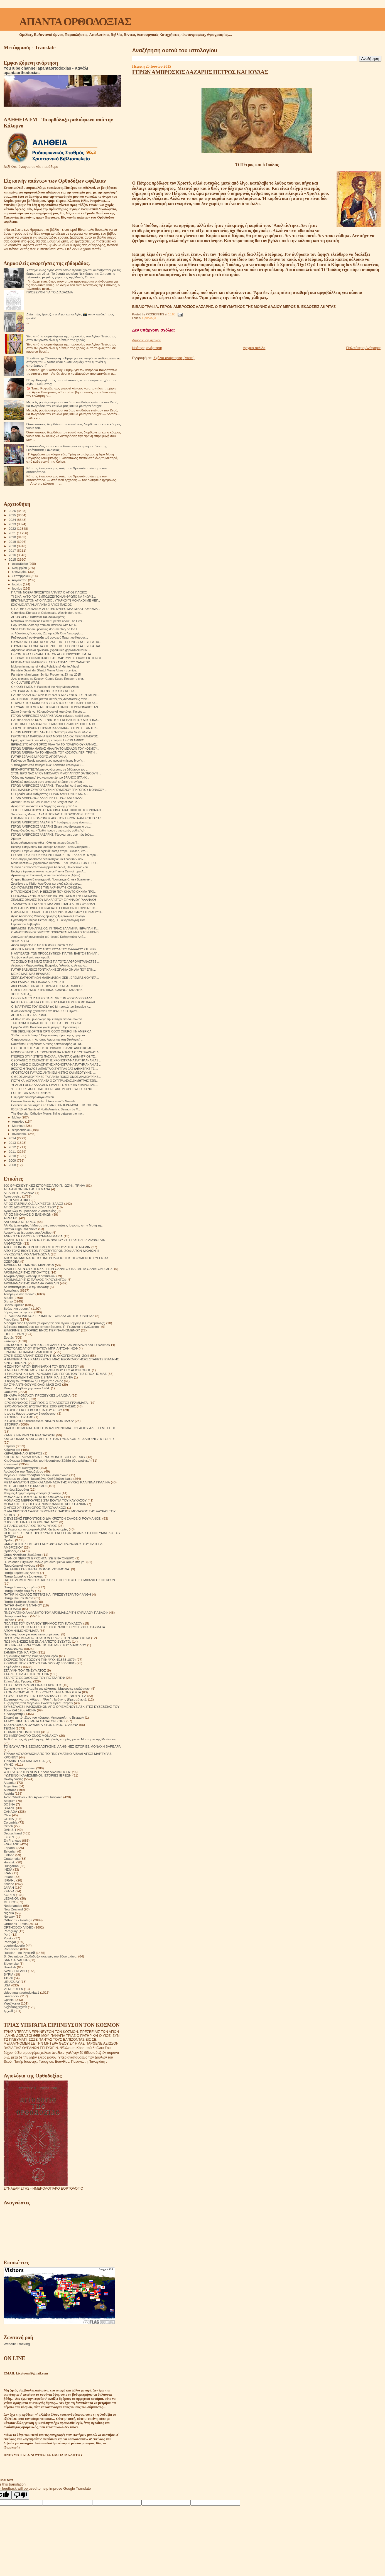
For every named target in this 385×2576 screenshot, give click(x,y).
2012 (13, 1147)
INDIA (8, 1869)
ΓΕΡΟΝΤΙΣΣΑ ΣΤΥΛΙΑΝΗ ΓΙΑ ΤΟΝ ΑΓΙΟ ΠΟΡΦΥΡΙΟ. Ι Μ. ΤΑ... (52, 654)
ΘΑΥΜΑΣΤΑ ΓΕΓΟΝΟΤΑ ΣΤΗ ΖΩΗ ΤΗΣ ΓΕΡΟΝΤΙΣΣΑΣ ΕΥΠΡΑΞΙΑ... (56, 642)
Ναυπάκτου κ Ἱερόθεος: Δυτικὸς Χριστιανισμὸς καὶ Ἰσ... (47, 1044)
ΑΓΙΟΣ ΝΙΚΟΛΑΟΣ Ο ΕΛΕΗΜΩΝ (28, 1214)
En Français (12, 1840)
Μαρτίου (18, 1125)
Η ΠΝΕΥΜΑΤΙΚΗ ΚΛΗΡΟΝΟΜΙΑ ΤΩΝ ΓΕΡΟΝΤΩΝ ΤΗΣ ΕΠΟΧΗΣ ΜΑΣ (55, 1373)
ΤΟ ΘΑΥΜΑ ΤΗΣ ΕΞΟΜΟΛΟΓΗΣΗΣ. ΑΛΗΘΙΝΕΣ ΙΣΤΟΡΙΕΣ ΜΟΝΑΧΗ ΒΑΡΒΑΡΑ (62, 1746)
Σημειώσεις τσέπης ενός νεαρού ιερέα (31, 1656)
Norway (9, 1916)
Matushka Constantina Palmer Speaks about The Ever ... (48, 621)
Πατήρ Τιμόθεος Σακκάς (21, 1601)
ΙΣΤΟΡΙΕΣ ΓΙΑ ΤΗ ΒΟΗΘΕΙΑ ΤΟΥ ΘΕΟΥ (33, 1410)
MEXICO (10, 1902)
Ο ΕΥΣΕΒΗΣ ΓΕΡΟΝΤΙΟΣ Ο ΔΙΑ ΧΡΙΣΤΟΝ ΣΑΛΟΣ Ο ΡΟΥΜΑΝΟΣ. (52, 1518)
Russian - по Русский (19, 1952)
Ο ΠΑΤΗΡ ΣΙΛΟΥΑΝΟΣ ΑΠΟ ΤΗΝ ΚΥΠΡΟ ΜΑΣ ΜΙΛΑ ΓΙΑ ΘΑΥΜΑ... (55, 608)
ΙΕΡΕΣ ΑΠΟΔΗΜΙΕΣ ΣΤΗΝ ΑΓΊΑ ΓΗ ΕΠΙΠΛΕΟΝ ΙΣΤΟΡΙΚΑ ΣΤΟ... (54, 908)
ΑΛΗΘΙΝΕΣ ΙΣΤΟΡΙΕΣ (20, 1221)
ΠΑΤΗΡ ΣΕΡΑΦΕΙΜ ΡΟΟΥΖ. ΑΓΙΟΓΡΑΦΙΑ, (39, 756)
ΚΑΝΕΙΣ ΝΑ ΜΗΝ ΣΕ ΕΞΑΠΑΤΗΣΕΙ (29, 1435)
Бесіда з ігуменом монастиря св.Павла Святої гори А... (48, 871)
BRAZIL (9, 1808)
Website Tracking (17, 2344)
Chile (7, 1815)
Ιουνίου (17, 588)
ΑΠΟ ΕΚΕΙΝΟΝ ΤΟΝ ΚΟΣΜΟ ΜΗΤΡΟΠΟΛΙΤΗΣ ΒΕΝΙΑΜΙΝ (47, 1247)
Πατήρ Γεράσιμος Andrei (21, 1572)
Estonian (10, 1851)
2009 (13, 1160)
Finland (9, 1855)
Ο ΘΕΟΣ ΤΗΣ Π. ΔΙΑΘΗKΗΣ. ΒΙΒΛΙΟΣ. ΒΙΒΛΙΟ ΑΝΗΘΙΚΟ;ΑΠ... (53, 1048)
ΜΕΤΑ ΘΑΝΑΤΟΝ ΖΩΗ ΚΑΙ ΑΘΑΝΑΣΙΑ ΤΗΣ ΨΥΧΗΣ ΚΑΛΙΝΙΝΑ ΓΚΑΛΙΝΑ (57, 1482)
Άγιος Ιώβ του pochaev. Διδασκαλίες (30, 1211)
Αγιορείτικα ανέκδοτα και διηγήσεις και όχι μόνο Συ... (45, 806)
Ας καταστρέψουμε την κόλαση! (26, 1287)
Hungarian (11, 1866)
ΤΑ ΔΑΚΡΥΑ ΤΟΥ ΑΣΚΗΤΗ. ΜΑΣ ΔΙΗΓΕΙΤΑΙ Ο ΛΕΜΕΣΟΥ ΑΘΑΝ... (54, 904)
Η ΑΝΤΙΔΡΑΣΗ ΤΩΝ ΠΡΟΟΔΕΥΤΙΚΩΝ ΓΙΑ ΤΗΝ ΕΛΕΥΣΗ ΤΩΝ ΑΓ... (55, 953)
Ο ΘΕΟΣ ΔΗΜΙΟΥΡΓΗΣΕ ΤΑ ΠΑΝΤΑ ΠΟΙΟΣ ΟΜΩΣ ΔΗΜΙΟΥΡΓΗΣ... (56, 1076)
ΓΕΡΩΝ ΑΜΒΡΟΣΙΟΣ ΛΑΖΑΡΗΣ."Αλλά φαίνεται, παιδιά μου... (51, 715)
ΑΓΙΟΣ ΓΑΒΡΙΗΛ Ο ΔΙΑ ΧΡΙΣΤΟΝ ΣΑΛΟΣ (33, 1203)
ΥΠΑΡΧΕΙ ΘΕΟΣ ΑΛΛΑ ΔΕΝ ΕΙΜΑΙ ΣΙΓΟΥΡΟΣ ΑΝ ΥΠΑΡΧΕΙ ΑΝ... (54, 1084)
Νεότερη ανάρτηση (147, 348)
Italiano (9, 1884)
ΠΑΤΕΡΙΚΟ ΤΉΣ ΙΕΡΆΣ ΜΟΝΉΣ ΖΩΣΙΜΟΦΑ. (37, 1569)
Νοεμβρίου (20, 568)
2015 (13, 559)
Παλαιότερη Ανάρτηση (363, 348)
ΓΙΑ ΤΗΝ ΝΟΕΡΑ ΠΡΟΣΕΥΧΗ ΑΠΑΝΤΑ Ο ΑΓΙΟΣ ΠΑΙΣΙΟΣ (49, 592)
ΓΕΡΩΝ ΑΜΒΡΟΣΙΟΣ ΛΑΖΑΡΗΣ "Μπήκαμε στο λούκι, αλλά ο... (52, 732)
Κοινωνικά (11, 1464)
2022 (13, 528)
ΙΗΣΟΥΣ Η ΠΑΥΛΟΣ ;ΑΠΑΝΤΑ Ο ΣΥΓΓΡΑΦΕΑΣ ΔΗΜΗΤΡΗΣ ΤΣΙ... (54, 1068)
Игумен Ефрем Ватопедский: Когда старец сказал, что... (49, 851)
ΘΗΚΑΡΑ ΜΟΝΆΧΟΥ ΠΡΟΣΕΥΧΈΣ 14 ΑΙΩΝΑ (37, 1395)
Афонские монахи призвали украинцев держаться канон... (51, 650)
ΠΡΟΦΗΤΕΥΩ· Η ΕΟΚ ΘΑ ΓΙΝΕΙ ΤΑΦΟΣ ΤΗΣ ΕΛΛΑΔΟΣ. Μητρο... (54, 855)
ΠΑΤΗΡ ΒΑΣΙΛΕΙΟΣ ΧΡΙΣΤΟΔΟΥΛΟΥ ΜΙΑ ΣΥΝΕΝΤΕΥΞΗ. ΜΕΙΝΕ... (55, 694)
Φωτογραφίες (13, 1779)
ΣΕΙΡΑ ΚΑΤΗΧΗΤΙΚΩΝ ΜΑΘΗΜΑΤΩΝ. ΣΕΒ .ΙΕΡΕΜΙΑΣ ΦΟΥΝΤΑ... (55, 977)
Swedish (10, 1967)
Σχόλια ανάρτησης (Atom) (173, 358)
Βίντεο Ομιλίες (14, 1305)
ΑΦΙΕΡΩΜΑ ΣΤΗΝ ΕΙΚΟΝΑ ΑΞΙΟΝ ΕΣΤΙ (37, 981)
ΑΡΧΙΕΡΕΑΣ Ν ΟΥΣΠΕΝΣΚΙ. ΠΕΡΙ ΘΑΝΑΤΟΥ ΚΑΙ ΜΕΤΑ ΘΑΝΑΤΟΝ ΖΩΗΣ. (58, 1268)
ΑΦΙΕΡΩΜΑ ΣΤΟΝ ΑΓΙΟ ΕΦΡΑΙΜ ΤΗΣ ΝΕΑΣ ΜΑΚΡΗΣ (47, 986)
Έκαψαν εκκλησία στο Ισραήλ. (30, 957)
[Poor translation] (20, 2495)
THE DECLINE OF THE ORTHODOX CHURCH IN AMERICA (51, 1031)
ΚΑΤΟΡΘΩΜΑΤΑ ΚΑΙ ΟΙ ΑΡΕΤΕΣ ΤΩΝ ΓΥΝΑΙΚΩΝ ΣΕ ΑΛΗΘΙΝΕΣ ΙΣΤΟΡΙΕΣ (59, 1439)
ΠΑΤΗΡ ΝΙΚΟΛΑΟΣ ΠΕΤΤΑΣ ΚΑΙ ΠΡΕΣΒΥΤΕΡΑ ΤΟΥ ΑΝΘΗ (47, 1594)
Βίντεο (8, 1301)
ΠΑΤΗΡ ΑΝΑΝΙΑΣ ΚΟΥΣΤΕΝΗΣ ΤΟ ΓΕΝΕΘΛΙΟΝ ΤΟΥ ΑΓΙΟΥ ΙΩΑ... (55, 720)
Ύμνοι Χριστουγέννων (19, 1768)
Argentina (11, 1786)
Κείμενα (9, 1446)
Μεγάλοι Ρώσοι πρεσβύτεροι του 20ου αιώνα (36, 1475)
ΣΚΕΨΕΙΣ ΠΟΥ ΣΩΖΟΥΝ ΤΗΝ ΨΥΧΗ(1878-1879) (40, 1659)
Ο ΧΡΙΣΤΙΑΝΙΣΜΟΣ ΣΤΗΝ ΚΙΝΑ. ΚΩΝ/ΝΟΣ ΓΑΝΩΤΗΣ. (47, 990)
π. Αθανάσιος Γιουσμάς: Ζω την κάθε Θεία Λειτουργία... (47, 633)
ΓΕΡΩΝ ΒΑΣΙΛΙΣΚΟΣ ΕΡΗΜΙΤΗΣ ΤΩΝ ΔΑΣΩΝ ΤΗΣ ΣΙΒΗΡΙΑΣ (49, 1316)
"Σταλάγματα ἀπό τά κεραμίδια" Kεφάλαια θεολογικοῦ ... (47, 765)
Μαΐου (17, 1117)
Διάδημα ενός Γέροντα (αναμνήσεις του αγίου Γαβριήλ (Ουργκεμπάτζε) (54, 1323)
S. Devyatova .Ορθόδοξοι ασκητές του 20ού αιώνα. (40, 1956)
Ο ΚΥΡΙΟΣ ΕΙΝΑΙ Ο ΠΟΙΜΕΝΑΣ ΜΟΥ (31, 1522)
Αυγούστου (20, 580)
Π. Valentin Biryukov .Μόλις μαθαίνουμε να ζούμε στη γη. (44, 1562)
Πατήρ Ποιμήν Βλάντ (18, 1598)
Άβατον (16, 838)
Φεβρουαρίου (21, 1130)
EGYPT (9, 1837)
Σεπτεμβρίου (21, 576)
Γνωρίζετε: (11, 1319)
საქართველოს (15, 2007)
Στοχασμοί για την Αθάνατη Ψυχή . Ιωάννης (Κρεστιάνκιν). (45, 1699)
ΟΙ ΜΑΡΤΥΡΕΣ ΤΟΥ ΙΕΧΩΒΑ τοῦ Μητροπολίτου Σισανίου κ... (51, 1006)
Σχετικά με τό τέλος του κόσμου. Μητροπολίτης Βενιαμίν (44, 1717)
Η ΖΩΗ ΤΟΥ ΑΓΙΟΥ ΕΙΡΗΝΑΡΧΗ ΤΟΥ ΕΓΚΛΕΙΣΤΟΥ (41, 1366)
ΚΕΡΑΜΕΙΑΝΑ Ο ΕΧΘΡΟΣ (23, 1453)
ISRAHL (9, 1880)
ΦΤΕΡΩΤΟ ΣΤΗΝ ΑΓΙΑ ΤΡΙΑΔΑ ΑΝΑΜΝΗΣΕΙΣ (37, 1771)
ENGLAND (11, 1844)
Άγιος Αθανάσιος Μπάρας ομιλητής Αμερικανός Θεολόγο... (49, 916)
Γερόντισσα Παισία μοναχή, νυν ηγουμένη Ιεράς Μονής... (48, 760)
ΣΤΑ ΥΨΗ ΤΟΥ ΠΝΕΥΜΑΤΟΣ (25, 1670)
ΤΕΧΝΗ (9, 1728)
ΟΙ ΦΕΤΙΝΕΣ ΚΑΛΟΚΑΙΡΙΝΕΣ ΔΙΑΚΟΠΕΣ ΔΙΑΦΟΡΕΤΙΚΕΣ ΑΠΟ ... (54, 724)
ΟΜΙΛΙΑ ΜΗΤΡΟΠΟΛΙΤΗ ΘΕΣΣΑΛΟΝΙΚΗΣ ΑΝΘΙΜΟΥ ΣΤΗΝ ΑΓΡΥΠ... (57, 912)
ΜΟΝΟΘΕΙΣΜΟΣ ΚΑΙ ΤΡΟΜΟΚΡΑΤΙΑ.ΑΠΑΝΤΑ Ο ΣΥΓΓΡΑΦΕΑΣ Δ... (56, 1052)
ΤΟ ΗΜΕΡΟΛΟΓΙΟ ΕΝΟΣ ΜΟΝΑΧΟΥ (31, 1735)
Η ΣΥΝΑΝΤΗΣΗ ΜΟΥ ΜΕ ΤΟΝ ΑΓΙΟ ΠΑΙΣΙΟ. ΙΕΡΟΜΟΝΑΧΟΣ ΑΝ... (55, 707)
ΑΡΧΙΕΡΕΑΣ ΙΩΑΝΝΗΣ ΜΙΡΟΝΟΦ (29, 1265)
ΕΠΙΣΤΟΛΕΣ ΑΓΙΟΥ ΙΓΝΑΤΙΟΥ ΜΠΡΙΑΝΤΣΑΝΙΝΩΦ (41, 1348)
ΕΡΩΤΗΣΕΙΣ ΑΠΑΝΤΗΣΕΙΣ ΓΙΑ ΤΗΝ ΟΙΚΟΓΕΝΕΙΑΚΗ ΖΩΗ (46, 1355)
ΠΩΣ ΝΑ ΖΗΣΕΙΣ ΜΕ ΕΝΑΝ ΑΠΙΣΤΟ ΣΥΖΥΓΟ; (37, 1641)
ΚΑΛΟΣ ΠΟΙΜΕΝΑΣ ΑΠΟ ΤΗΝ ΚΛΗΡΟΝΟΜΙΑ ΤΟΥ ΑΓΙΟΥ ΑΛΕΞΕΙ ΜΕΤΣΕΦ (60, 1428)
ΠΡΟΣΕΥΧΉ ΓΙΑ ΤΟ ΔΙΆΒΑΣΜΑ (49, 292)
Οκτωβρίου (20, 571)
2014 (13, 1138)
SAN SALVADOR (16, 1960)
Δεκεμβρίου (20, 563)
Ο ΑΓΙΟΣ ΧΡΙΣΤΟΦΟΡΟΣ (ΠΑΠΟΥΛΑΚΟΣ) (35, 1507)
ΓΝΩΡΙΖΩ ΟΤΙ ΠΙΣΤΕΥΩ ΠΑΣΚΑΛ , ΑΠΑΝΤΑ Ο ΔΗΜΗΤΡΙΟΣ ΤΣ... (54, 1056)
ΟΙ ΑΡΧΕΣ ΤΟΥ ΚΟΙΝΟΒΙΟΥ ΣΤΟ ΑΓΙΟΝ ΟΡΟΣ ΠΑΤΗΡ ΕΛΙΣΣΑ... (54, 703)
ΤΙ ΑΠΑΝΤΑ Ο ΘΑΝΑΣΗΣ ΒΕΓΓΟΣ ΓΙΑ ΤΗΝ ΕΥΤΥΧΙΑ (46, 1023)
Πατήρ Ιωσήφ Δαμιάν (19, 1591)
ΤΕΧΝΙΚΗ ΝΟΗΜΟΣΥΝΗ (22, 1732)
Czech (8, 1826)
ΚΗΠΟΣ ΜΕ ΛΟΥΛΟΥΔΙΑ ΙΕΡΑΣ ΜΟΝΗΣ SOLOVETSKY (44, 1457)
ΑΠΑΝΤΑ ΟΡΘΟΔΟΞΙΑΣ (75, 22)
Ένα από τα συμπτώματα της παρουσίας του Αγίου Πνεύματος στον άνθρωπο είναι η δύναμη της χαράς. (71, 338)
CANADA (10, 1811)
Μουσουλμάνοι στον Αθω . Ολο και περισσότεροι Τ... (45, 842)
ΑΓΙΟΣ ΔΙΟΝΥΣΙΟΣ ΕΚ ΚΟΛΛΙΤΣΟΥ (30, 1207)
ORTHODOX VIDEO (18, 1927)
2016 (13, 555)
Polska (8, 1938)
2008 (13, 1165)
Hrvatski (9, 1862)
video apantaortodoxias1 (21, 1992)
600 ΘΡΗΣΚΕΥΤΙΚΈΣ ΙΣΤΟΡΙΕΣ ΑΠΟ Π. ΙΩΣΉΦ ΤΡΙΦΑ (44, 1185)
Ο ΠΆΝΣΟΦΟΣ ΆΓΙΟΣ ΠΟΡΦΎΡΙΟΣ (30, 1525)
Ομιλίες (9, 1540)
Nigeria (9, 1913)
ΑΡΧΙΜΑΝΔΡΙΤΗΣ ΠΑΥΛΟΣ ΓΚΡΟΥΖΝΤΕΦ (35, 1279)
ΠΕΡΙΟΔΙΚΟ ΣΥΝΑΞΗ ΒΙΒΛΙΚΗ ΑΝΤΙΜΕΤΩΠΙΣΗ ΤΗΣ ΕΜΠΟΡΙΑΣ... (55, 895)
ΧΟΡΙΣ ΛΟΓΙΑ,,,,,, (22, 994)
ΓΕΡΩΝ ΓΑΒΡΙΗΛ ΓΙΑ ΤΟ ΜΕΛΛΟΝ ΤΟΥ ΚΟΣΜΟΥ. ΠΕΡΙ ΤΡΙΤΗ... (54, 752)
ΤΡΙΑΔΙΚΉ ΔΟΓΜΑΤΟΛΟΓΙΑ (24, 1761)
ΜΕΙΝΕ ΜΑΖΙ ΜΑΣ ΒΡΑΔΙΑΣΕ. (31, 973)
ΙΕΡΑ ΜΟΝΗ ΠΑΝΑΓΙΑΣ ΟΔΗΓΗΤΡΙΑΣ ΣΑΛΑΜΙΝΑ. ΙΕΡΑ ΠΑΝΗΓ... (55, 928)
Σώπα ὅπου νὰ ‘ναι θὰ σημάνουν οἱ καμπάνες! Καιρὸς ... (48, 711)
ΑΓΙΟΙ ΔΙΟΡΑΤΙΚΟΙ (17, 1200)
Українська (12, 2003)
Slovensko (11, 1963)
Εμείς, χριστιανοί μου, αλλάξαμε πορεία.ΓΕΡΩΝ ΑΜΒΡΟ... (49, 740)
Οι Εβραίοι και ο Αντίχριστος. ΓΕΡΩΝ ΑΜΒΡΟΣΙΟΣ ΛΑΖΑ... (49, 794)
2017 (13, 550)
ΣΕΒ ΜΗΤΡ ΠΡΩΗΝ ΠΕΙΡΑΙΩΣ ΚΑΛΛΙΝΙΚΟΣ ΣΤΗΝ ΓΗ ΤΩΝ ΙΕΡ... (54, 728)
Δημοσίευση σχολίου (146, 340)
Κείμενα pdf (12, 1449)
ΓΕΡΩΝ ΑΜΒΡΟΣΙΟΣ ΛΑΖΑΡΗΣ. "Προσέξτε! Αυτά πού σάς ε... (52, 785)
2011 (13, 1151)
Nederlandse (13, 1905)
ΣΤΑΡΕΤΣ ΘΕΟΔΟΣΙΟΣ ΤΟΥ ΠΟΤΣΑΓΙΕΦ (34, 1677)
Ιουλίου (17, 584)
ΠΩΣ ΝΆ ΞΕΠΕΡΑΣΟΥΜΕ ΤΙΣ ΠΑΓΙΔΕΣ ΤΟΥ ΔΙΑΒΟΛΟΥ (45, 1645)
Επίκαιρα (10, 1341)
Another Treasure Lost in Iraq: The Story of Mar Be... (45, 802)
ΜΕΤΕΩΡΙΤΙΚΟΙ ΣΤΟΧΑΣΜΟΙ (25, 1486)
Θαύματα (10, 1392)
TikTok (8, 1978)
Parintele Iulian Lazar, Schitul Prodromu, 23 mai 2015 (46, 674)
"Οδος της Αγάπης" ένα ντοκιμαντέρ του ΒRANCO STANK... (50, 777)
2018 (13, 546)
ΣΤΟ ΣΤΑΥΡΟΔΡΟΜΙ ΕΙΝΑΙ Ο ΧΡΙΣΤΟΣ (33, 1685)
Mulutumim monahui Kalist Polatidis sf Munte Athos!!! (45, 666)
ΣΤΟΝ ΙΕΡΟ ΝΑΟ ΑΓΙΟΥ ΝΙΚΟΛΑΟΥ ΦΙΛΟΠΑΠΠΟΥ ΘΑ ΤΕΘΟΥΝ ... (56, 773)
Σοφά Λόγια (12, 1667)
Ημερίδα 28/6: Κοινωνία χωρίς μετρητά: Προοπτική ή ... (47, 1027)
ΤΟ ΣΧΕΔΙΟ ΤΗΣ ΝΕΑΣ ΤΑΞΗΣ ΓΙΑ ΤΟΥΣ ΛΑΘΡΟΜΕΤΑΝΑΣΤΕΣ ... (55, 961)
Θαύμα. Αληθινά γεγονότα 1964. (27, 1388)
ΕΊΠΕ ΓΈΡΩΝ (14, 1334)
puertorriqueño (14, 1945)
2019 (13, 541)
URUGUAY (12, 1981)
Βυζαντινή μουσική (17, 1308)
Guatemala (11, 1858)
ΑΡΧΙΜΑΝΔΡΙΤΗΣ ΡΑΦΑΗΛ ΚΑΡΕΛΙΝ (31, 1283)
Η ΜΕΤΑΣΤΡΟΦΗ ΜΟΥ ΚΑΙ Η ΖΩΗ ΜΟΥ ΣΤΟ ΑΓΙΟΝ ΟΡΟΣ (47, 1370)
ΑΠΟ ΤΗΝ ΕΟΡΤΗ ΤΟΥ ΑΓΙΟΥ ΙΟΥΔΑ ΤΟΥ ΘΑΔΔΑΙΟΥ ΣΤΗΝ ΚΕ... (55, 949)
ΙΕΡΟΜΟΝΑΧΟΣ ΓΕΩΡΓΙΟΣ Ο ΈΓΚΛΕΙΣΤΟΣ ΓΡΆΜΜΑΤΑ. (46, 1402)
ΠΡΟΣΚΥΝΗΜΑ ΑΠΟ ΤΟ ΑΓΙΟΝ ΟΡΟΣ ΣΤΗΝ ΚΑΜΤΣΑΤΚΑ (47, 1638)
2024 (13, 519)
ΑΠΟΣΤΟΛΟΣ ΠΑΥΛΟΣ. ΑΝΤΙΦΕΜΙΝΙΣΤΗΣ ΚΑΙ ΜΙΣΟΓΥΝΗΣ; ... (53, 1072)
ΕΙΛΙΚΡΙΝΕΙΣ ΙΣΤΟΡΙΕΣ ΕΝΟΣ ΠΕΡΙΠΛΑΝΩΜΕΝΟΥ (42, 1330)
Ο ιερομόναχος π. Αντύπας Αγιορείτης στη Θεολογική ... (47, 1039)
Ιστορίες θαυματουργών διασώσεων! (30, 1413)
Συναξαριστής (13, 1714)
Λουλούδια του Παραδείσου (23, 1471)
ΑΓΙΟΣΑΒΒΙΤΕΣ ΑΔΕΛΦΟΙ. (29, 1015)
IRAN (7, 1873)
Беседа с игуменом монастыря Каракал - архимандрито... (50, 846)
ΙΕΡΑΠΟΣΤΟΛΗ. (16, 1399)
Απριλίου (18, 1121)
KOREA (9, 1895)
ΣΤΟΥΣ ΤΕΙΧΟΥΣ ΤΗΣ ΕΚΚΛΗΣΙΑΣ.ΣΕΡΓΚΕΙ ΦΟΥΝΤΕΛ (45, 1695)
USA (7, 1985)
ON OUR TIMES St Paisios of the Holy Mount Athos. (45, 686)
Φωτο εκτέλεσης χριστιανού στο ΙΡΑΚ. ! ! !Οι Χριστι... (45, 1011)
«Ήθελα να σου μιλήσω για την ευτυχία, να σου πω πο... (47, 1019)
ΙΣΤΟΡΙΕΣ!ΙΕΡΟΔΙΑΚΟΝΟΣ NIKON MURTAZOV (39, 1420)
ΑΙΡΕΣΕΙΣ (11, 1218)
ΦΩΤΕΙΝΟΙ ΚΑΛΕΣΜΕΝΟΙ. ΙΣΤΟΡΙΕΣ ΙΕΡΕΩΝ (38, 1775)
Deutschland (13, 1833)
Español (9, 1847)
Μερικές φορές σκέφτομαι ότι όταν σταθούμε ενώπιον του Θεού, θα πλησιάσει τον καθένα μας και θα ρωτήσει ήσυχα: (72, 404)
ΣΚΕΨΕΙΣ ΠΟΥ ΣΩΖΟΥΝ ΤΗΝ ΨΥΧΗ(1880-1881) (40, 1663)
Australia (10, 1790)
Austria (9, 1793)
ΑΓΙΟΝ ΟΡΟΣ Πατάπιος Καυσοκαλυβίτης (38, 617)
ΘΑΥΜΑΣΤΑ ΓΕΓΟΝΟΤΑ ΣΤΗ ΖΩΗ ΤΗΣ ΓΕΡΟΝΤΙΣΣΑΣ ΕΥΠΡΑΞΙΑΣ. (56, 646)
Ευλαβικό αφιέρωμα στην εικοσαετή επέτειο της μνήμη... (47, 781)
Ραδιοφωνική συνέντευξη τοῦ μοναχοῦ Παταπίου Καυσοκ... (49, 637)
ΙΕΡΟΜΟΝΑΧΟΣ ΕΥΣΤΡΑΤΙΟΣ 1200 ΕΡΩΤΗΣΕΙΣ (40, 1406)
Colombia (11, 1822)
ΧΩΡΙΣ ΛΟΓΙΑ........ (23, 941)
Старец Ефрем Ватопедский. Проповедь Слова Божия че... (51, 879)
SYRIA (8, 1974)
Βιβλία (8, 1297)
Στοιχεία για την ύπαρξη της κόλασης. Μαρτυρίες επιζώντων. (47, 1688)
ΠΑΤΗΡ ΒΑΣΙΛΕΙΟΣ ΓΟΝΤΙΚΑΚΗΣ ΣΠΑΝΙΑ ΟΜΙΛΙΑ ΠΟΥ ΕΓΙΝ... (53, 969)
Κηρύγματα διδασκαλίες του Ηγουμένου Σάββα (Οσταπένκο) (47, 1460)
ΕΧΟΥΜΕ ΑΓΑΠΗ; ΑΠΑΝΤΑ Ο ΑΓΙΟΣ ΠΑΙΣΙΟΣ (41, 604)
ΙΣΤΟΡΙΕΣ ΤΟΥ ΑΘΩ (18, 1417)
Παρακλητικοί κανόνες (19, 1565)
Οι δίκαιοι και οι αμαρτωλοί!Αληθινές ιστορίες (36, 1529)
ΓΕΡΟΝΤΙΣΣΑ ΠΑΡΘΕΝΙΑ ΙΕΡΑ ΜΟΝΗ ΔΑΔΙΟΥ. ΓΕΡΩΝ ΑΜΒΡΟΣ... (55, 736)
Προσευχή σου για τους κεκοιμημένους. (32, 1634)
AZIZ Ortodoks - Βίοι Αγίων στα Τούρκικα (33, 1797)
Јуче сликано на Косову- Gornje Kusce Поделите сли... (48, 678)
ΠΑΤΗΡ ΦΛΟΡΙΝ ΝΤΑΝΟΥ (23, 1605)
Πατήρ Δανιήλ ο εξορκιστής (23, 1576)
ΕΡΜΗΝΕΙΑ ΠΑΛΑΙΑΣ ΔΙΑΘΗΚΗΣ (28, 1352)
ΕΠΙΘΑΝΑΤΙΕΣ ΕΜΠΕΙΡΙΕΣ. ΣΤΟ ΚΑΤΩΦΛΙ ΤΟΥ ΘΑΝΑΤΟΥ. (50, 662)
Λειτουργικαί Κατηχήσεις (21, 1467)
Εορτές (9, 1337)
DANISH (10, 1829)
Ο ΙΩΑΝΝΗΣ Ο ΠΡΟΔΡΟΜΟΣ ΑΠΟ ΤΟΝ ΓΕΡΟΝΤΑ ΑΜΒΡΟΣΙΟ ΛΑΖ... (57, 818)
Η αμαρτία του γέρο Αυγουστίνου (32, 1097)
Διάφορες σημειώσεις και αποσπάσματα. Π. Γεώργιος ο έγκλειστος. (52, 1326)
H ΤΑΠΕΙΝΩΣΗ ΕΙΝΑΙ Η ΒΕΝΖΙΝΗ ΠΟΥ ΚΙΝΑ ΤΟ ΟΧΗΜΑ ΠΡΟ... (54, 891)
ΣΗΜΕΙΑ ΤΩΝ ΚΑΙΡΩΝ (20, 1652)
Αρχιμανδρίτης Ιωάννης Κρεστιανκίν (29, 1276)
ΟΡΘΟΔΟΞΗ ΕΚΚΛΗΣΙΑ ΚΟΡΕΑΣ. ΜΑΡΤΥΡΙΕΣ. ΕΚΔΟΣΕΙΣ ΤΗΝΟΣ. (56, 658)
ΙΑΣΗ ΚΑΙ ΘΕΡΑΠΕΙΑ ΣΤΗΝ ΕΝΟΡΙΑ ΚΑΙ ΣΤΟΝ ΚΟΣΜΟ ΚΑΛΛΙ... (54, 1002)
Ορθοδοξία (149, 318)
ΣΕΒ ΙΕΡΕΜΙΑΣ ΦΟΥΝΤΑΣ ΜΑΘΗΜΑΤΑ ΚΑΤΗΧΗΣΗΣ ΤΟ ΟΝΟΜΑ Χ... (57, 810)
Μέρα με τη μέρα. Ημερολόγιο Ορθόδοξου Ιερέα (38, 1478)
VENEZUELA (13, 1989)
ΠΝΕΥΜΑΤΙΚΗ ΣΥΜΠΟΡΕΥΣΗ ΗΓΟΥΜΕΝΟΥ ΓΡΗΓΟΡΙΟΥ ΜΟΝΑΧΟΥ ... (59, 789)
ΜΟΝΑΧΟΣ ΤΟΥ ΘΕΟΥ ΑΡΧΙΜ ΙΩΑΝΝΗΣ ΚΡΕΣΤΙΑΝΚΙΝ (45, 1504)
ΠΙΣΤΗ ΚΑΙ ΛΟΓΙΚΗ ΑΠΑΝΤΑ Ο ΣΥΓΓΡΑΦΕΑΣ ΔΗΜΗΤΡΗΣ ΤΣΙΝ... (55, 1080)
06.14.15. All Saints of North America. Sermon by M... (46, 1109)
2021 (13, 533)
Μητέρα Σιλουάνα (16, 1489)
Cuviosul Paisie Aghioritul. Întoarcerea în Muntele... (44, 1101)
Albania (9, 1782)
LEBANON (11, 1898)
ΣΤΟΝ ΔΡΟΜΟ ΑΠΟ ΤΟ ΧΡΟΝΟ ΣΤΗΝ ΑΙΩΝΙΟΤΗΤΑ (42, 1692)
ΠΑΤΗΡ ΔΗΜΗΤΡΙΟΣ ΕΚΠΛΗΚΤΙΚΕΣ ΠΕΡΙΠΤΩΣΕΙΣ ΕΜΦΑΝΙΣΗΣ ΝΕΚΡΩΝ (59, 1580)
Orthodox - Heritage (18, 1920)
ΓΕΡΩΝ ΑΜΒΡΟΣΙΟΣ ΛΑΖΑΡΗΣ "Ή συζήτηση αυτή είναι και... (51, 822)
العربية (8, 2011)
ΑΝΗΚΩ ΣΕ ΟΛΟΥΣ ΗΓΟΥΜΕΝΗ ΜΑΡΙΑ (33, 1236)
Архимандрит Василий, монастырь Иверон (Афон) (45, 875)
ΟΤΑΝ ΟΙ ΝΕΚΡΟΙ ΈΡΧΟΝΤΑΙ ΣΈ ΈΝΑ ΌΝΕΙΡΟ (39, 1558)
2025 (13, 515)
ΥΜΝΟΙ (9, 1764)
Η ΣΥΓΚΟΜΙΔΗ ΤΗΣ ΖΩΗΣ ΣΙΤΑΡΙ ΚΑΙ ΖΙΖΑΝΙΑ (38, 1377)
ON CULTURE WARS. (25, 682)
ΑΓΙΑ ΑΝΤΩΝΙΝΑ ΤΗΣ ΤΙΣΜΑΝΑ (27, 1189)
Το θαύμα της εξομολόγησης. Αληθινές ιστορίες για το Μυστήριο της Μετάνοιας (60, 1739)
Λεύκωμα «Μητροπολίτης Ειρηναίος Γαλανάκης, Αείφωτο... (49, 965)
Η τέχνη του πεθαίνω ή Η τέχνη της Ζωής (33, 1381)
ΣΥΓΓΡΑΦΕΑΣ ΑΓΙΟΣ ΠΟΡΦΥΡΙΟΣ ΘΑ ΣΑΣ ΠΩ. (43, 691)
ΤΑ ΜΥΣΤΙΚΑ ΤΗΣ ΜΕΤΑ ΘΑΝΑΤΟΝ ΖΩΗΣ (34, 1721)
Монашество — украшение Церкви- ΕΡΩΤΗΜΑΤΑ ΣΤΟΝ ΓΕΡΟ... (54, 863)
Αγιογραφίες (12, 1196)
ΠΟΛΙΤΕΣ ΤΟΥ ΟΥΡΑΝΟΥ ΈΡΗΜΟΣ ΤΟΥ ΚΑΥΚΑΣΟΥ (43, 1623)
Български (11, 1996)
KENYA (9, 1891)
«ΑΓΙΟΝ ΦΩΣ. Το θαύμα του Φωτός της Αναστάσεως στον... (50, 699)
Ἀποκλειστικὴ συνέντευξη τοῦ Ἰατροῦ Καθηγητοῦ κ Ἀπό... (48, 936)
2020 (13, 537)
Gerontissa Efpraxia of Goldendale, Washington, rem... (46, 612)
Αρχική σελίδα (254, 348)
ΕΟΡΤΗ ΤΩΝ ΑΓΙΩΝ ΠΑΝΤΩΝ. (31, 1093)
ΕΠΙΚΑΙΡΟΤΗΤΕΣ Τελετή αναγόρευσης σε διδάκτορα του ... (50, 769)
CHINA (9, 1819)
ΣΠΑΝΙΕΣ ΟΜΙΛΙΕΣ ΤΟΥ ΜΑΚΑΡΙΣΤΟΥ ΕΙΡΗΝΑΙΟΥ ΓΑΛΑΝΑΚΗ (53, 899)
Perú (7, 1934)
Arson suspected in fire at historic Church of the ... (43, 945)
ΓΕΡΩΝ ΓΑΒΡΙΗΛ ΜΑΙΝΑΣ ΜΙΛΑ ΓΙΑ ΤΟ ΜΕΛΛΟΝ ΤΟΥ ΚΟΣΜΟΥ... (55, 748)
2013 (13, 1142)
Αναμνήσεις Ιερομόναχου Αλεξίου (28, 1232)
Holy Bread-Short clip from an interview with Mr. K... (45, 625)
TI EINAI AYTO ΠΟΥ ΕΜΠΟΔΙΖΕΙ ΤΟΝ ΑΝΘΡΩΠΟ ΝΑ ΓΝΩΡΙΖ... (53, 596)
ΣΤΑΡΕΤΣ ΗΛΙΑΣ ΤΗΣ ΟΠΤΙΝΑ (26, 1674)
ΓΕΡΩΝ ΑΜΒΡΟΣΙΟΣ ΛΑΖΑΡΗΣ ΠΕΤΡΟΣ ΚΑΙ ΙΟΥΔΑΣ (200, 72)
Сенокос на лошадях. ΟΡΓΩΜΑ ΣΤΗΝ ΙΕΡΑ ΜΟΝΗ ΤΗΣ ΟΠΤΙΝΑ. (55, 1105)
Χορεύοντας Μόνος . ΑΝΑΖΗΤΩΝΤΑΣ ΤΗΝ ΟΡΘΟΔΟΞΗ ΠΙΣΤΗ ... (54, 814)
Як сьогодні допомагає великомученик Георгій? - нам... (48, 859)
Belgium (9, 1800)
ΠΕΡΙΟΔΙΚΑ (12, 1609)
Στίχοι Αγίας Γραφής (18, 1681)
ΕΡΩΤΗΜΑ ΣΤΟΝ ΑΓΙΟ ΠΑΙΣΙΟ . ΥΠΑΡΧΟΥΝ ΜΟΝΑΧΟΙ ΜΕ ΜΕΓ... (55, 600)
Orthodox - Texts (16, 1923)
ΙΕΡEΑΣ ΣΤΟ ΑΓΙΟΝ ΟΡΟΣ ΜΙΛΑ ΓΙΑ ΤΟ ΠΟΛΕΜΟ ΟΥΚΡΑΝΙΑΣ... (54, 744)
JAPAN (9, 1887)
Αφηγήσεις (11, 1290)
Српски (9, 1999)
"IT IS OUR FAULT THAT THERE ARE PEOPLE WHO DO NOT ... (54, 1089)
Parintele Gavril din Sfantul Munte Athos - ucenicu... (45, 670)
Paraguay (11, 1931)
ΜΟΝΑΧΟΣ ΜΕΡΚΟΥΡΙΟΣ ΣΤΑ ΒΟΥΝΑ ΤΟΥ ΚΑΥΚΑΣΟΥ (45, 1500)
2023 (13, 524)
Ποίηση (9, 1619)
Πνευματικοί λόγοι (16, 1616)
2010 (13, 1156)
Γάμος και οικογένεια (18, 1312)
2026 (13, 510)
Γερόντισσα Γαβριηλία (25, 924)
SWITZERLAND (15, 1971)
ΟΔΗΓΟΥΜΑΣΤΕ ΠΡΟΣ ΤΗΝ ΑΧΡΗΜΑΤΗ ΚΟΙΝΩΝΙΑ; (46, 887)
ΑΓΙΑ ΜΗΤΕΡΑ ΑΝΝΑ (19, 1192)
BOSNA (9, 1804)
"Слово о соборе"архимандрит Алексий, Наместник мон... (50, 867)
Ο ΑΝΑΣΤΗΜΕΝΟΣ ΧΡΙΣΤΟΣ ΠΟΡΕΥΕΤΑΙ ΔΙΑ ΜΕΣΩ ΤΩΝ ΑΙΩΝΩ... (56, 932)
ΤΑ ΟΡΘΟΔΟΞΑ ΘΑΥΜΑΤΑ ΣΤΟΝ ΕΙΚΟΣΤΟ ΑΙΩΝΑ (41, 1724)
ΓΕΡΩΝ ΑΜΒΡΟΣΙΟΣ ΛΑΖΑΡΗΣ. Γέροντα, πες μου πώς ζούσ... (52, 834)
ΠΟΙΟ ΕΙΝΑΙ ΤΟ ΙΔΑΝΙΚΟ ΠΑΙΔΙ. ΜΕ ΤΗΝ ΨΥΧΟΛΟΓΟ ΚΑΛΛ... (53, 998)
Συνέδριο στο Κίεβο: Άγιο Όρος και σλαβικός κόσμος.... (46, 883)
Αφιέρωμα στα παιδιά (19, 1294)
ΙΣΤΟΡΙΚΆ (11, 1424)
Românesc (11, 1949)
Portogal (10, 1942)
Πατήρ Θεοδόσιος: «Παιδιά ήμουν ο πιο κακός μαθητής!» (48, 830)
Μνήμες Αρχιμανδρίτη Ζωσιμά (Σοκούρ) (32, 1493)
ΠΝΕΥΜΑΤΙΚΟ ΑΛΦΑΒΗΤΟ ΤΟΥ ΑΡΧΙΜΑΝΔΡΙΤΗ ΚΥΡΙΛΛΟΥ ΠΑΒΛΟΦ (56, 1612)
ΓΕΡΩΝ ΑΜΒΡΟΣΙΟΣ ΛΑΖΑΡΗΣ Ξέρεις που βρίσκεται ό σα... (51, 826)
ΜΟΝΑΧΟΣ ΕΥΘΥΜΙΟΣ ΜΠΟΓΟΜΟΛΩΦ (33, 1496)
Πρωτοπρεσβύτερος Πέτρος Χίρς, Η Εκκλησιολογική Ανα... (49, 920)
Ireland (9, 1876)
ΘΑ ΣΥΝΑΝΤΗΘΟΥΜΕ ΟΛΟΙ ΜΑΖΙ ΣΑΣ (32, 1384)
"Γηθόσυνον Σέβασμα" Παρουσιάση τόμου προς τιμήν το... (49, 1035)
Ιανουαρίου (20, 1133)
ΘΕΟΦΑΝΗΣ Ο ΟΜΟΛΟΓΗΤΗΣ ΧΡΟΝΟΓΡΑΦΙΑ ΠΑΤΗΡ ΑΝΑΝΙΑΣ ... (56, 1060)
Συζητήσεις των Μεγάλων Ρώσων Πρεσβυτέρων (38, 1703)
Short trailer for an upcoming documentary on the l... (45, 629)
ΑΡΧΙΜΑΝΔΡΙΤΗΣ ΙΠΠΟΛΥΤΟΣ (27, 1272)
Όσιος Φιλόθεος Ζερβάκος (22, 1554)
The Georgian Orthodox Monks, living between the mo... (47, 1113)
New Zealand (13, 1909)
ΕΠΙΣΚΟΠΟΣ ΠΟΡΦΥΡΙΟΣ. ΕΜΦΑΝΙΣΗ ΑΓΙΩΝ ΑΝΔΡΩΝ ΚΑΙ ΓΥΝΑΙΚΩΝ (57, 1344)
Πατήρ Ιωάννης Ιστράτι (20, 1587)
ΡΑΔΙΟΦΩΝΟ (13, 1648)
